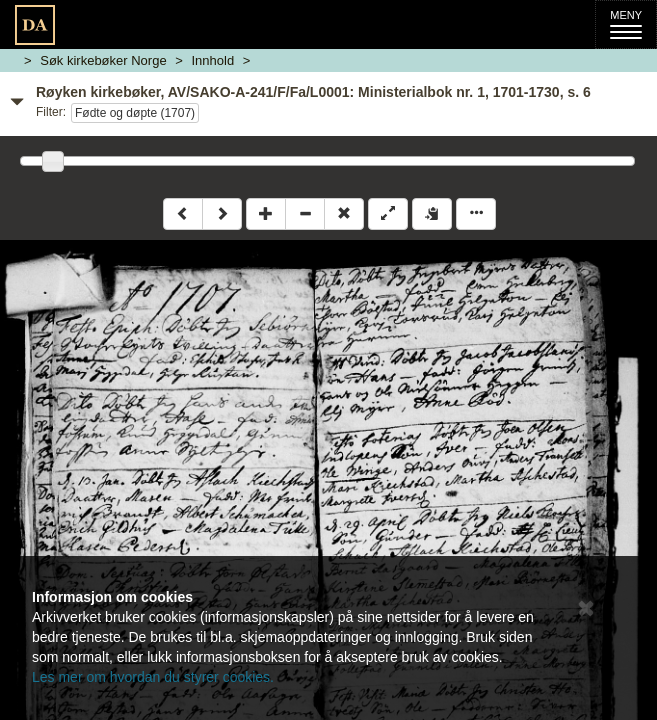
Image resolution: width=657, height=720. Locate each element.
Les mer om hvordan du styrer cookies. (153, 677)
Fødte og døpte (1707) (135, 113)
